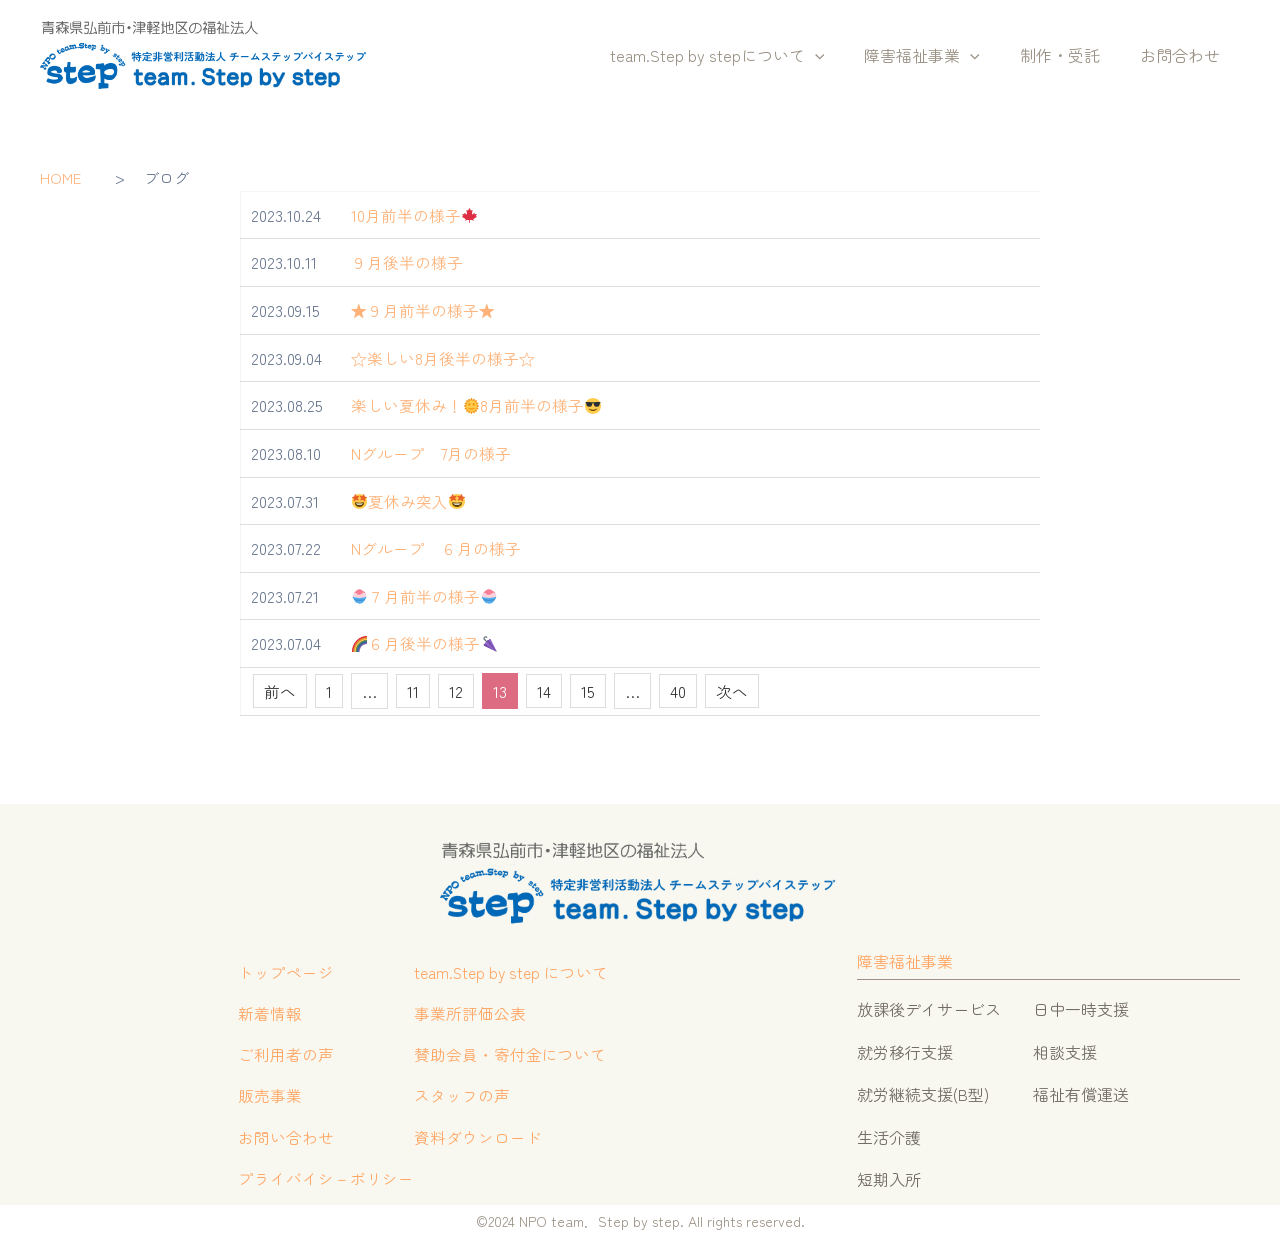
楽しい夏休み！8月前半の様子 (476, 404)
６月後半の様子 (425, 641)
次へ (732, 689)
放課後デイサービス (929, 1007)
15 (588, 689)
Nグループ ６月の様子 (436, 546)
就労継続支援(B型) (923, 1092)
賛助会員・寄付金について (508, 1055)
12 (456, 689)
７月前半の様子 (425, 594)
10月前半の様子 (414, 215)
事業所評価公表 (468, 1013)
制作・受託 (1072, 55)
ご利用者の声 (284, 1055)
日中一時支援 (1081, 1007)
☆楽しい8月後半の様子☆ (443, 357)
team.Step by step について (511, 971)
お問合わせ (1184, 55)
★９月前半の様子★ (423, 310)
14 (544, 689)
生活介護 (889, 1134)
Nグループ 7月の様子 (431, 452)
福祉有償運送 (1081, 1092)
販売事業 (268, 1098)
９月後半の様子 (407, 262)
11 (413, 689)
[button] (843, 56)
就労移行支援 (905, 1049)
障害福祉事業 (942, 56)
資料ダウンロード (476, 1140)
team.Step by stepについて (745, 56)
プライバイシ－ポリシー (324, 1183)
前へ (280, 689)
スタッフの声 (460, 1098)
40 (678, 689)
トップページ (284, 971)
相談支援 (1065, 1049)
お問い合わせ (284, 1140)
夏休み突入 (409, 499)
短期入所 (889, 1176)
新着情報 (268, 1013)
